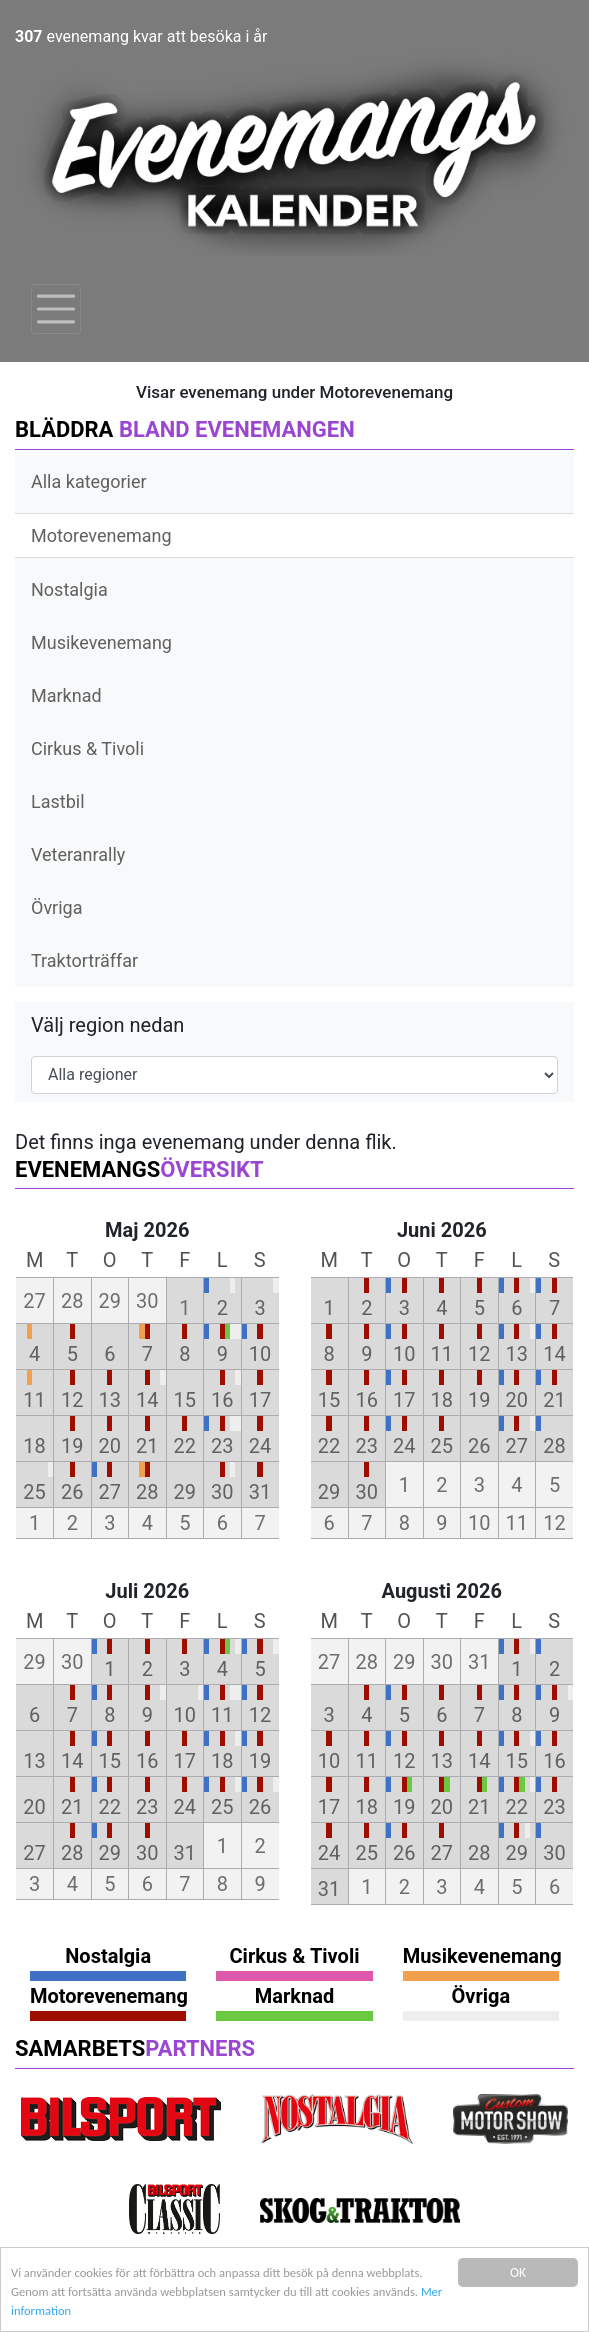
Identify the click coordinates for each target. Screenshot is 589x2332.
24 (260, 1446)
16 (222, 1400)
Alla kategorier (89, 481)
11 (34, 1400)
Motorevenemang (101, 535)
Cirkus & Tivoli (87, 748)
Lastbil (58, 801)
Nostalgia (69, 589)
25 (34, 1492)
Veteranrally (78, 854)
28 (147, 1492)
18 (34, 1446)
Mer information (152, 2311)
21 (147, 1446)
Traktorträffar (84, 960)
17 (260, 1400)
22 (185, 1446)
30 (222, 1492)
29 (185, 1492)
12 (72, 1400)
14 (147, 1400)
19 (72, 1446)
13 (110, 1400)
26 (72, 1492)
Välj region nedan (107, 1025)
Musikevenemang (101, 642)
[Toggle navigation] (56, 309)
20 (110, 1446)
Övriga (56, 907)
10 (260, 1354)
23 (222, 1446)
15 (185, 1400)
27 (110, 1492)
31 (260, 1492)
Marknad (66, 695)
